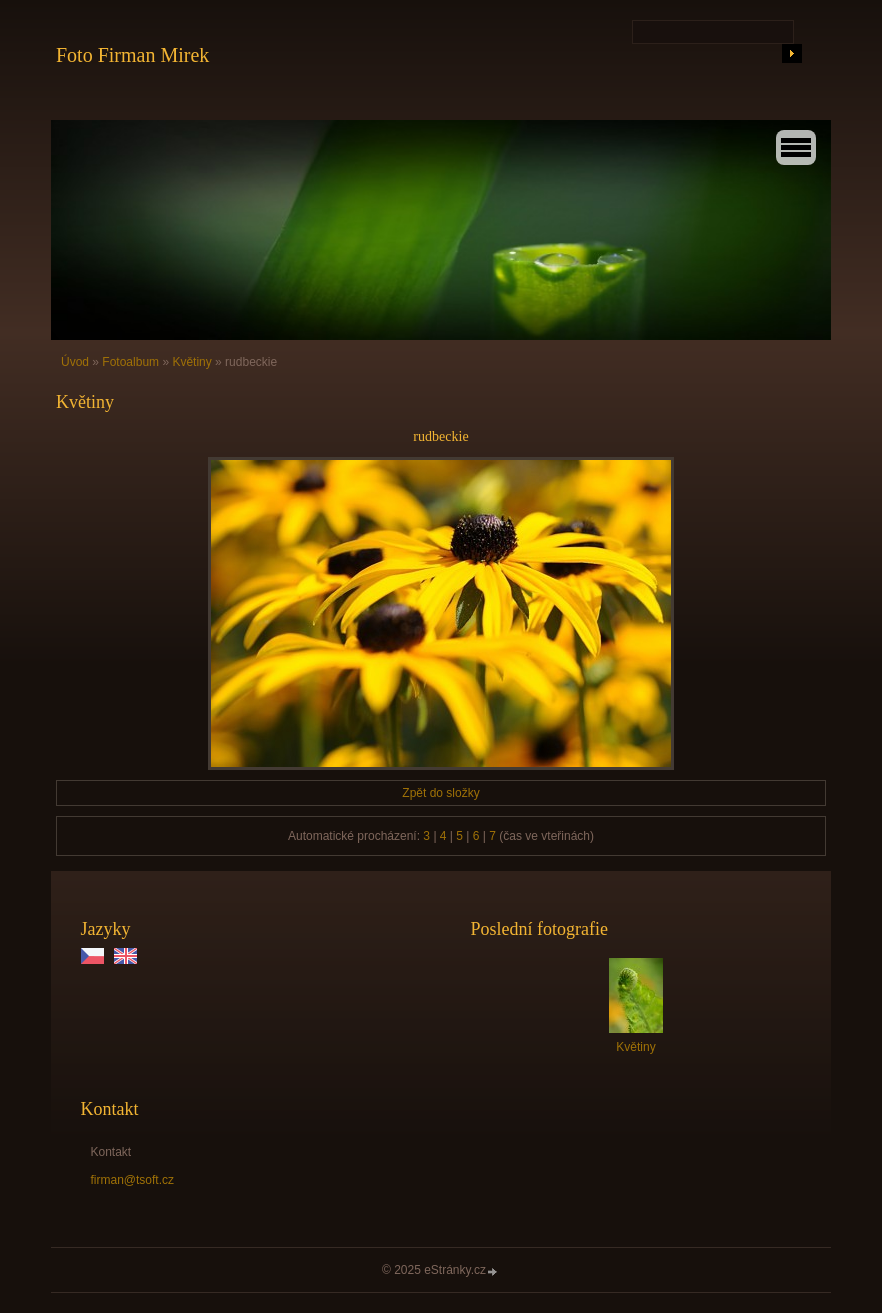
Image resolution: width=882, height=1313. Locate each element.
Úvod (75, 362)
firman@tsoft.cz (133, 1180)
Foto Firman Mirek (132, 55)
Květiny (191, 362)
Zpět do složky (440, 793)
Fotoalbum (130, 362)
